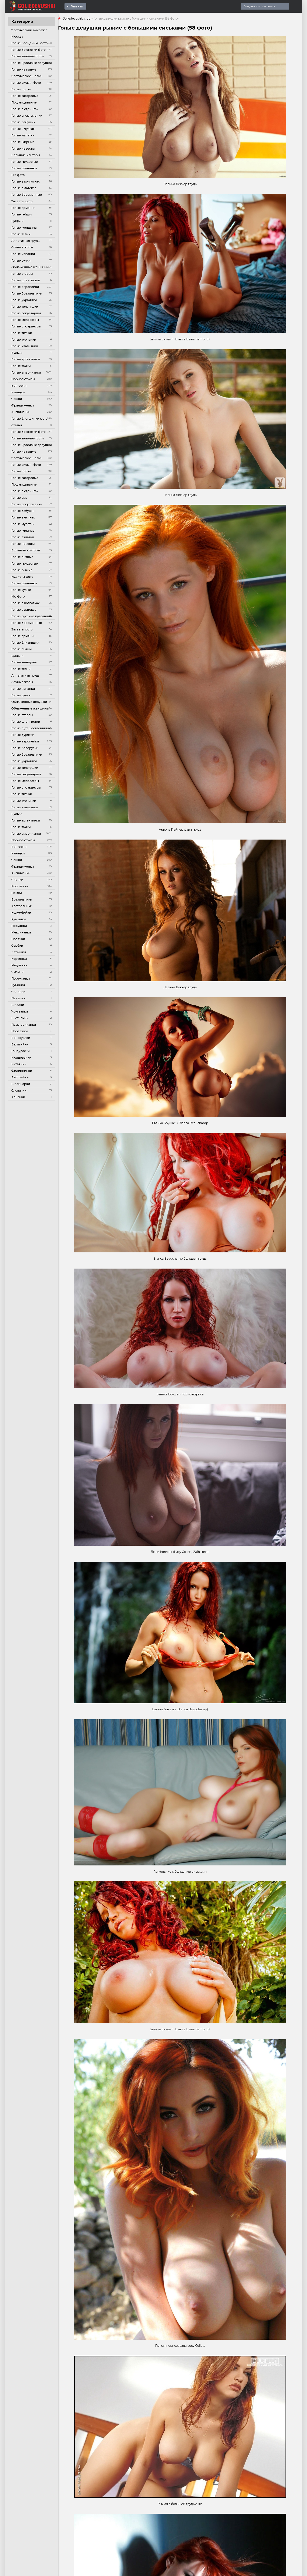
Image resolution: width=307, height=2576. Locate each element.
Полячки (18, 939)
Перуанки (19, 926)
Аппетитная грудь (25, 241)
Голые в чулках (23, 129)
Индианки (19, 965)
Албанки (18, 1097)
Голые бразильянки (26, 293)
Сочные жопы (22, 247)
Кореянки (19, 959)
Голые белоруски (24, 748)
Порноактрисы (23, 379)
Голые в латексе (23, 188)
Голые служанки (24, 168)
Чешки (16, 399)
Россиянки (20, 886)
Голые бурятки (22, 735)
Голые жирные (23, 142)
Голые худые (21, 590)
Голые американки (26, 372)
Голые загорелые (24, 96)
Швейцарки (20, 1084)
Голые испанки (23, 254)
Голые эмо (19, 498)
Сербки (17, 945)
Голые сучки (21, 260)
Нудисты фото (22, 577)
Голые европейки (25, 287)
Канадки (18, 392)
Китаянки (19, 1064)
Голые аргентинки (25, 359)
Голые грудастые (24, 162)
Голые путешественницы (31, 728)
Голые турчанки (23, 339)
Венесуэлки (20, 1038)
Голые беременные (26, 195)
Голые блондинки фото (29, 43)
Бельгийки (19, 1044)
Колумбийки (21, 913)
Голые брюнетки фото (28, 50)
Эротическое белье (26, 76)
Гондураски (20, 1051)
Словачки (19, 1090)
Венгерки (19, 386)
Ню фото (18, 175)
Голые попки (21, 89)
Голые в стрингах (24, 109)
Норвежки (19, 1031)
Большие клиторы (25, 155)
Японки (17, 880)
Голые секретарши (26, 313)
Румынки (18, 919)
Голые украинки (24, 300)
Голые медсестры (25, 320)
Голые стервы (22, 274)
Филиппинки (21, 1071)
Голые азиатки (22, 537)
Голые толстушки (24, 307)
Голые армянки (23, 208)
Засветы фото (22, 201)
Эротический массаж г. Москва (29, 33)
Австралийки (21, 906)
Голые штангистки (25, 280)
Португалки (20, 978)
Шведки (17, 1005)
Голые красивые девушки (31, 63)
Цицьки (17, 221)
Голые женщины (24, 227)
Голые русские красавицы (32, 616)
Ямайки (17, 972)
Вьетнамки (20, 1018)
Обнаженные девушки (29, 702)
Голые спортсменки (26, 116)
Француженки (22, 405)
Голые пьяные (22, 557)
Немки (16, 893)
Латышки (18, 952)
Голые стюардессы (26, 326)
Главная (77, 6)
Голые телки (21, 234)
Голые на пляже (23, 69)
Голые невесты (23, 148)
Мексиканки (21, 932)
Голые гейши (21, 214)
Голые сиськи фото (26, 83)
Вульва (16, 353)
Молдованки (21, 1057)
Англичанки (21, 412)
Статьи (16, 425)
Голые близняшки (25, 642)
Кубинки (18, 985)
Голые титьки (21, 333)
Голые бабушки (23, 122)
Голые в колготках (25, 181)
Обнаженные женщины (30, 267)
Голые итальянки (24, 346)
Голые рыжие (21, 570)
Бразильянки (21, 899)
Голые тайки (21, 366)
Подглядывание (24, 102)
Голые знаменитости (27, 56)
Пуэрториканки (23, 1025)
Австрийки (20, 1077)
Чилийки (18, 992)
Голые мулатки (23, 135)
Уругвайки (19, 1011)
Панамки (18, 998)
